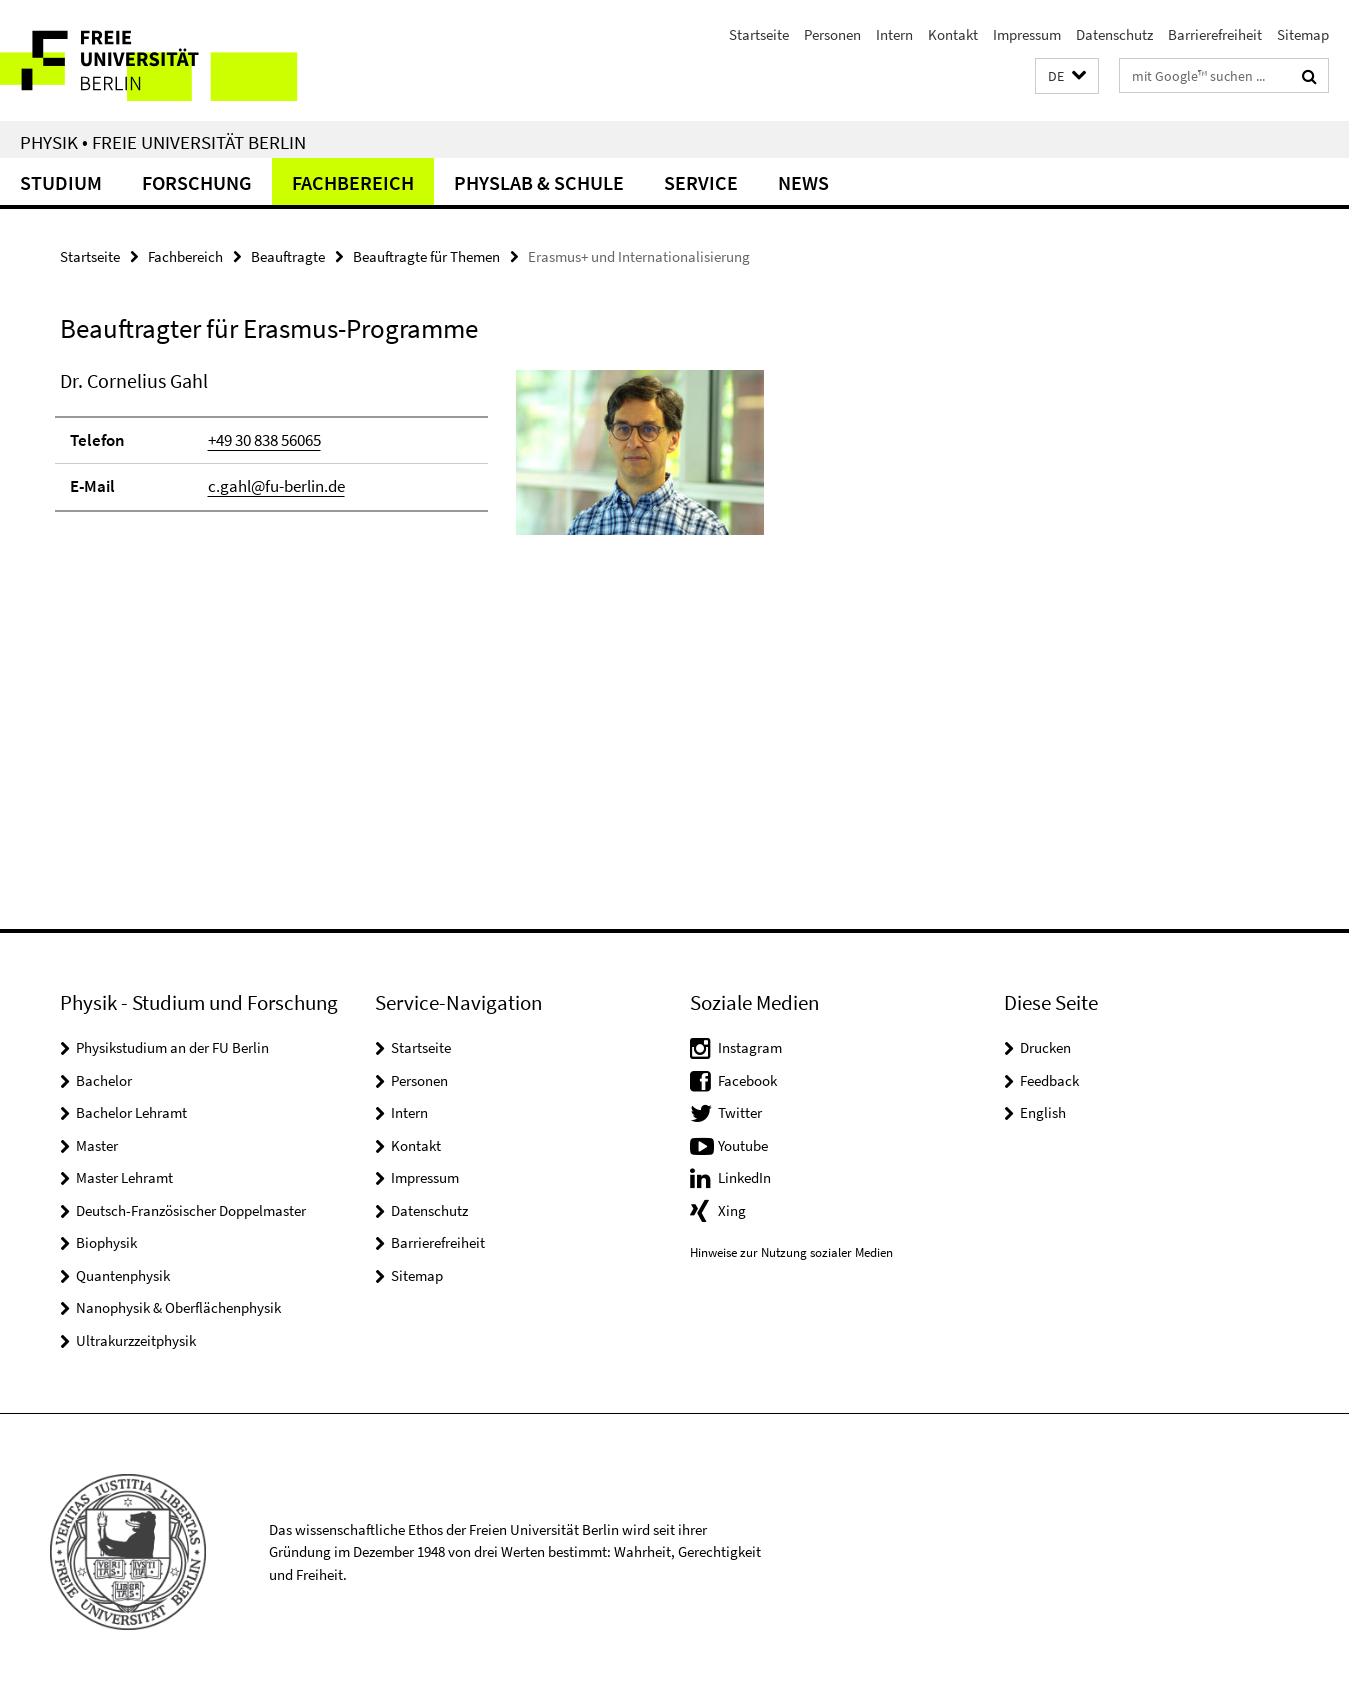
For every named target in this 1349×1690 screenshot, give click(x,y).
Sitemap (1303, 34)
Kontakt (953, 34)
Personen (832, 34)
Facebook (747, 1080)
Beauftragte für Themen (426, 256)
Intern (894, 34)
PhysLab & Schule (539, 182)
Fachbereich (353, 182)
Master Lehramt (124, 1177)
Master (97, 1145)
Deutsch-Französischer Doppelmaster (191, 1210)
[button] (1067, 76)
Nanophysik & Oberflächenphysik (178, 1307)
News (803, 182)
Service (701, 182)
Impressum (1027, 34)
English (1043, 1112)
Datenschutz (1114, 34)
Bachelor (104, 1080)
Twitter (740, 1112)
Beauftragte (288, 256)
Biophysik (106, 1242)
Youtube (743, 1145)
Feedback (1049, 1080)
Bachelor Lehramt (131, 1112)
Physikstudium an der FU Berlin (172, 1047)
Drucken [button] (1045, 1047)
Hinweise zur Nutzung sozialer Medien (791, 1252)
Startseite (759, 34)
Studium (61, 182)
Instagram (750, 1047)
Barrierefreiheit (1215, 34)
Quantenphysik (123, 1275)
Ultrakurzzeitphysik (136, 1340)
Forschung (197, 182)
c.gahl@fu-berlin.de (276, 486)
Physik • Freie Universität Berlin (163, 142)
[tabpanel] (412, 460)
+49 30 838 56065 (264, 440)
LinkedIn (744, 1177)
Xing (732, 1210)
